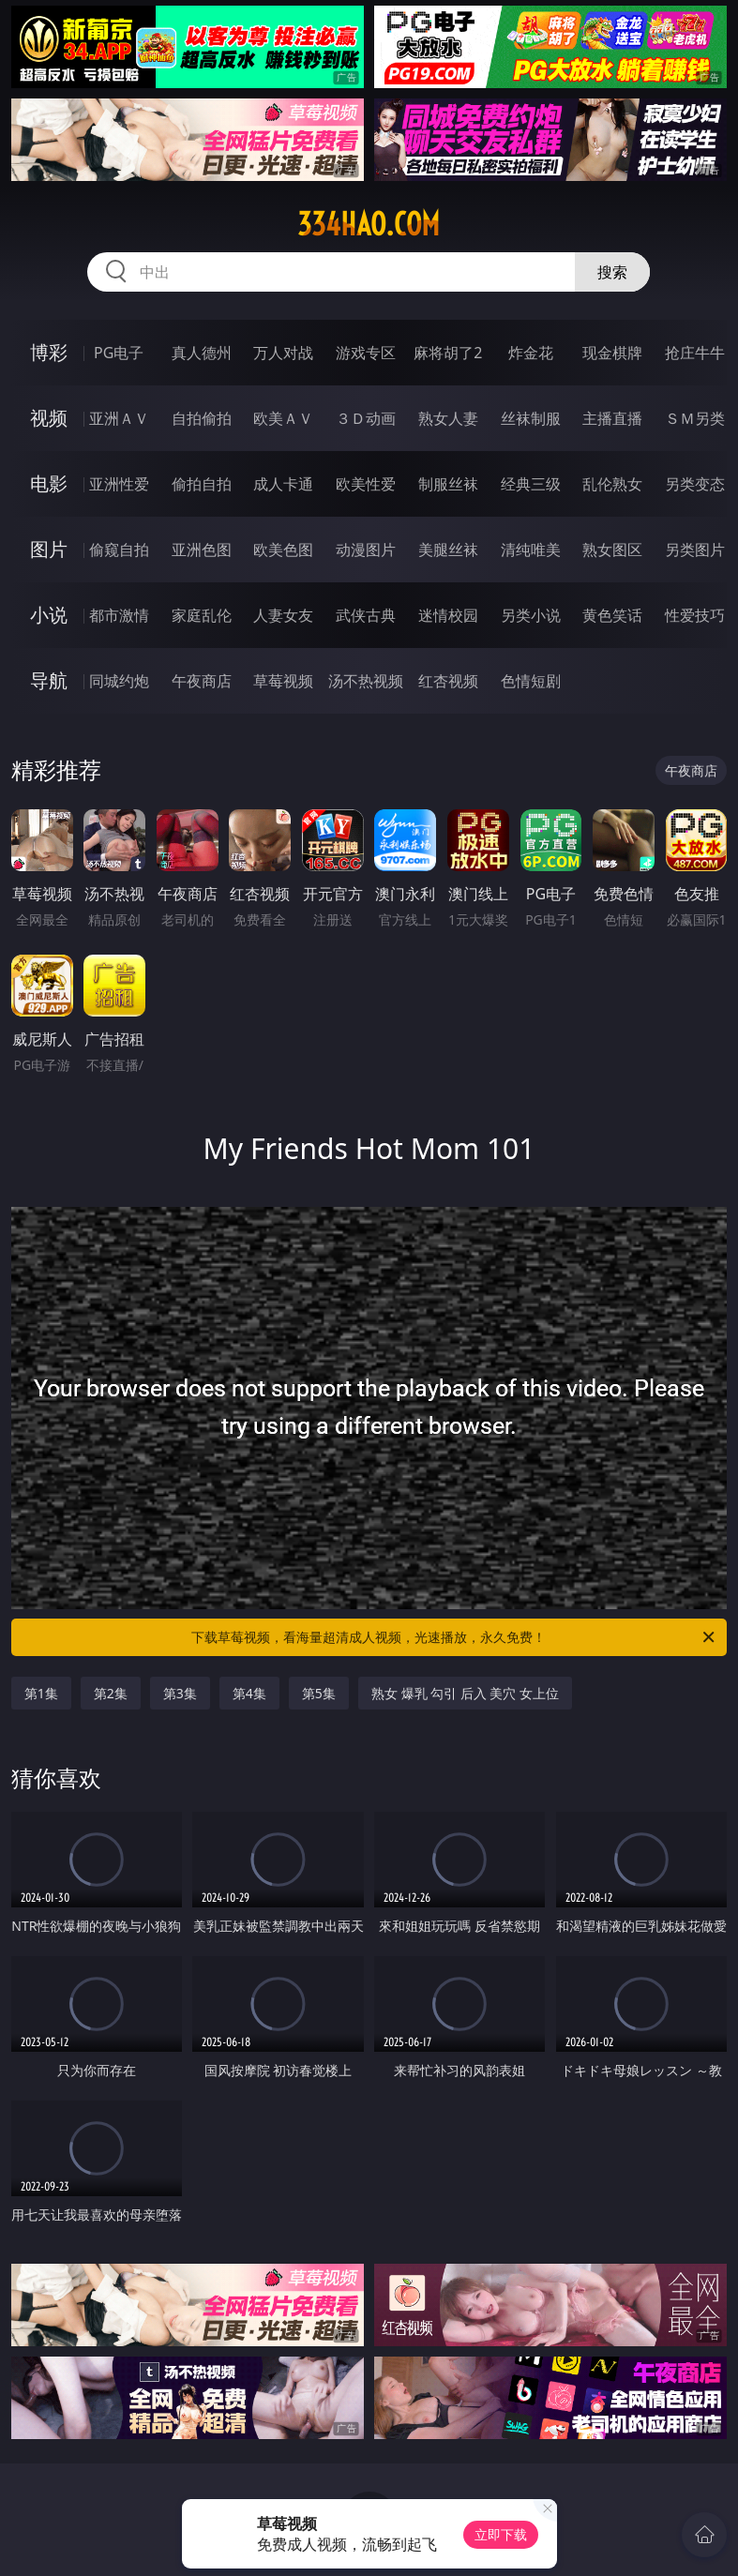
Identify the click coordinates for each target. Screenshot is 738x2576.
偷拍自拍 (202, 484)
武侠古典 (366, 615)
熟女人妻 (448, 418)
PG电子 (118, 352)
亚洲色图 (202, 549)
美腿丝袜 (448, 549)
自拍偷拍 (202, 418)
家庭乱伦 (202, 615)
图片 (49, 549)
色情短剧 (531, 680)
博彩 (49, 352)
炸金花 (530, 352)
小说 (49, 614)
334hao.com (368, 224)
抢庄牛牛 (695, 352)
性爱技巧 (695, 615)
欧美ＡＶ (283, 418)
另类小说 (531, 615)
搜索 (612, 272)
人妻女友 (283, 615)
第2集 (111, 1693)
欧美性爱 (366, 484)
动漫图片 (366, 549)
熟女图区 (612, 549)
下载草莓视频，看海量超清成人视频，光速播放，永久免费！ (454, 1637)
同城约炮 (119, 680)
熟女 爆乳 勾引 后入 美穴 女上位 (465, 1693)
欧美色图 (283, 549)
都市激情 (119, 615)
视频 (49, 417)
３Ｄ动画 (366, 418)
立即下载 (500, 2534)
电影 (49, 483)
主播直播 (612, 418)
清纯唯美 (531, 549)
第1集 (41, 1693)
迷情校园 (448, 615)
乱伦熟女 (612, 484)
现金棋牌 (612, 352)
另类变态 (695, 484)
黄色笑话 (612, 615)
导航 (49, 680)
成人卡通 (283, 484)
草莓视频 (283, 680)
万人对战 (283, 352)
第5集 (319, 1693)
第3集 (180, 1693)
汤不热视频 (365, 680)
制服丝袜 (448, 484)
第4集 (249, 1693)
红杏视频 (448, 680)
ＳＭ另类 (695, 418)
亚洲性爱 (119, 484)
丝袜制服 (531, 418)
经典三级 (531, 484)
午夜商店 (202, 680)
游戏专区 (366, 352)
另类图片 (695, 549)
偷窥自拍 (119, 549)
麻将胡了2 (448, 352)
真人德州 (202, 352)
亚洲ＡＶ (119, 418)
